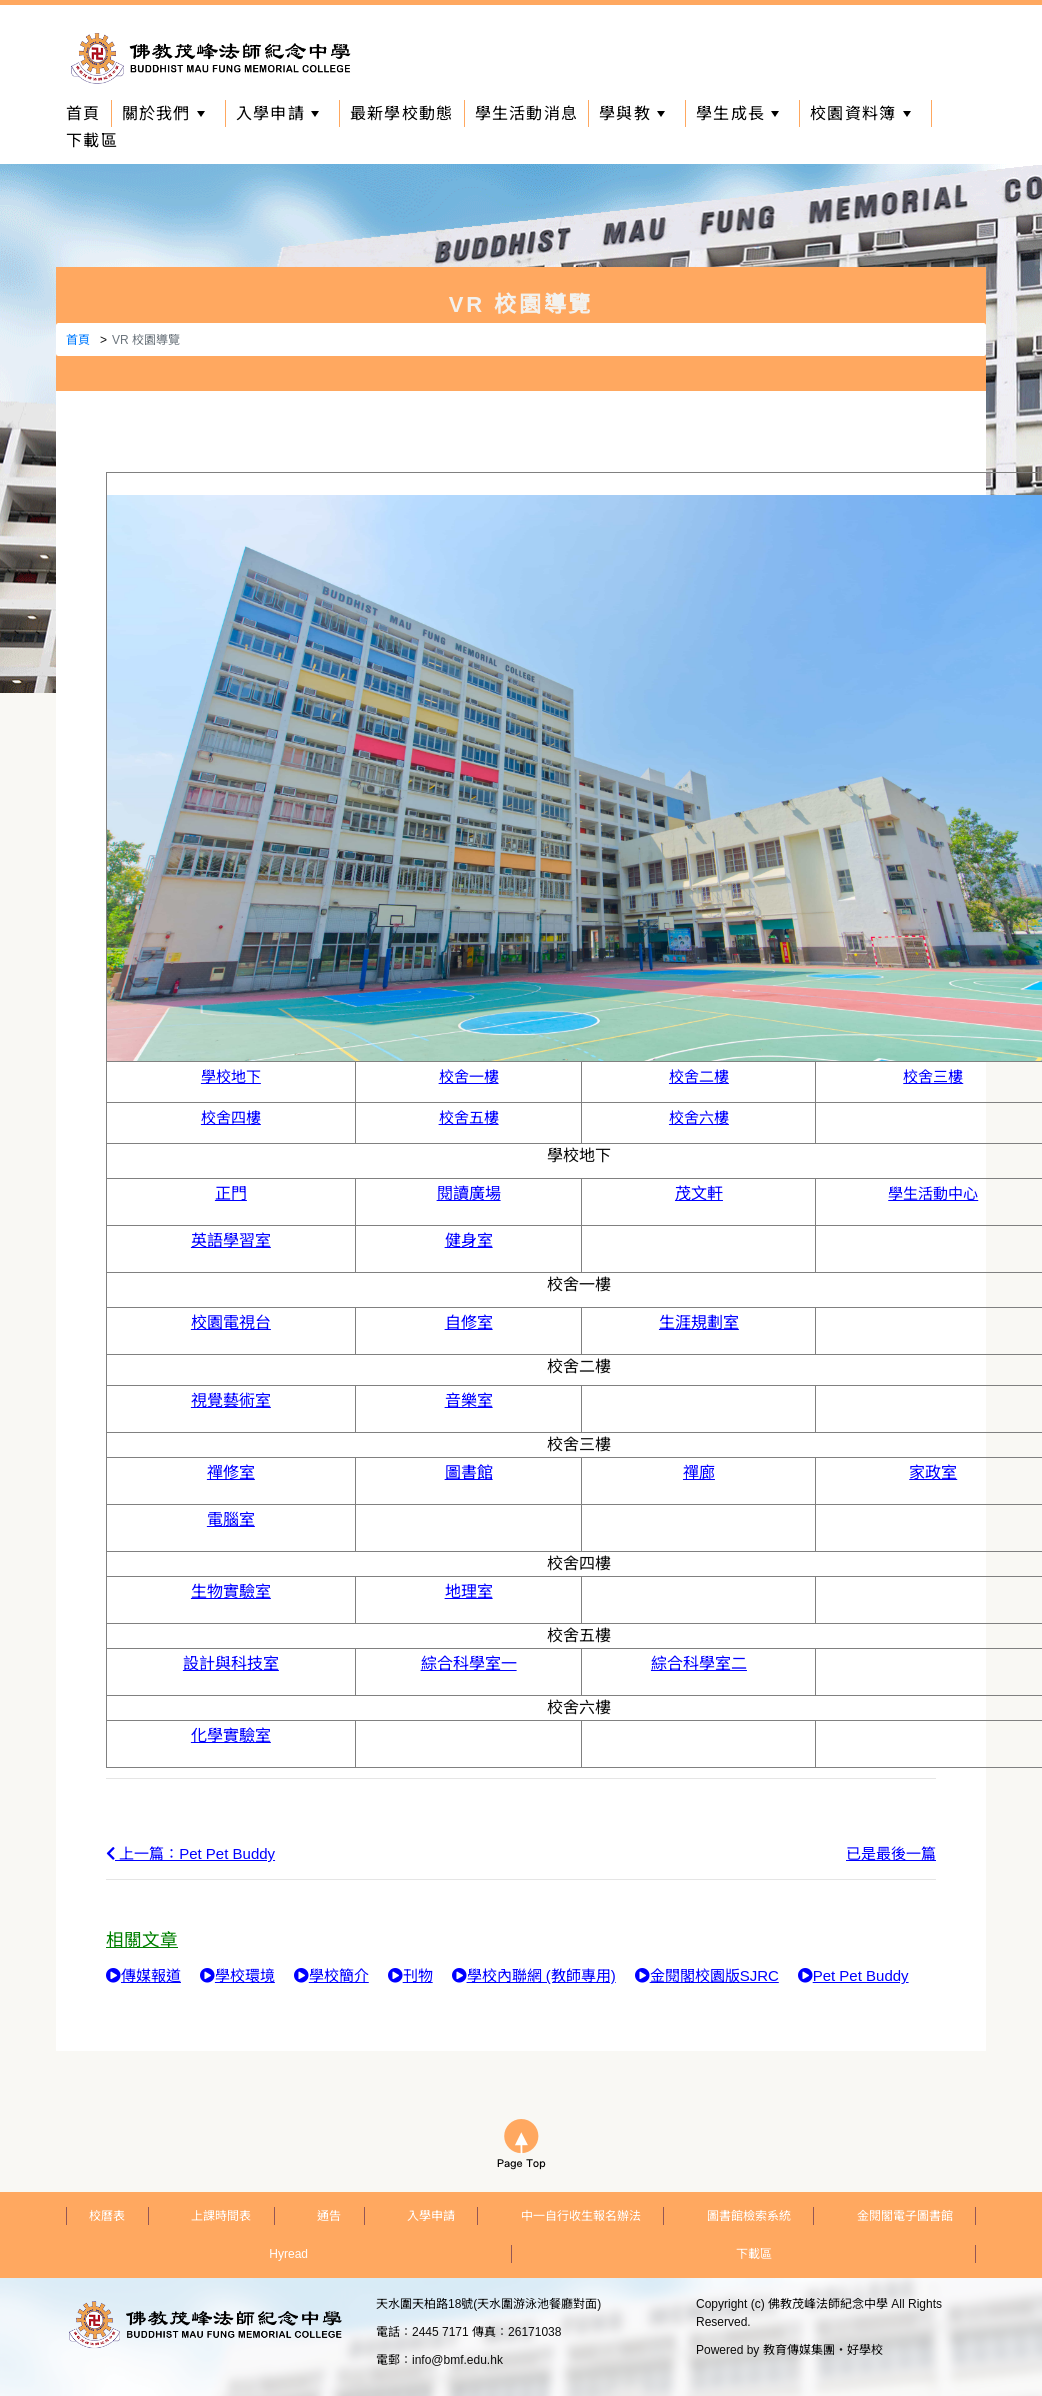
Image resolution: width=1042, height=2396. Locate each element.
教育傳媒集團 (799, 2350)
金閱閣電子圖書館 (905, 2216)
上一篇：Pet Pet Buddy (190, 1853)
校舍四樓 (231, 1117)
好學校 (865, 2350)
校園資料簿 (860, 113)
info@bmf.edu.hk (457, 2360)
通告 (329, 2216)
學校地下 (231, 1076)
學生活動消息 (527, 113)
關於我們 (163, 113)
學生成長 (737, 113)
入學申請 (277, 113)
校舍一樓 (469, 1076)
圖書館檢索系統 (749, 2216)
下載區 (92, 140)
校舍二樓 (699, 1076)
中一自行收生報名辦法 (581, 2216)
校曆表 (107, 2216)
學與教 (632, 113)
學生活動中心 (933, 1193)
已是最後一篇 (891, 1853)
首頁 (83, 113)
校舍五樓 (469, 1117)
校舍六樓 (699, 1117)
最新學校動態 (402, 113)
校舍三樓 (933, 1076)
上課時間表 (221, 2216)
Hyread (288, 2254)
